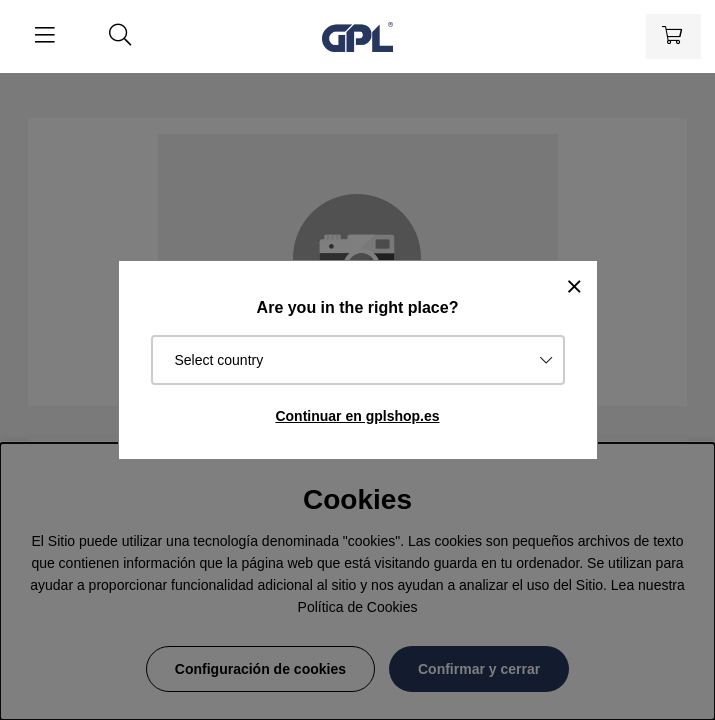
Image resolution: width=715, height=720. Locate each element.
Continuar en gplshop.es (357, 416)
